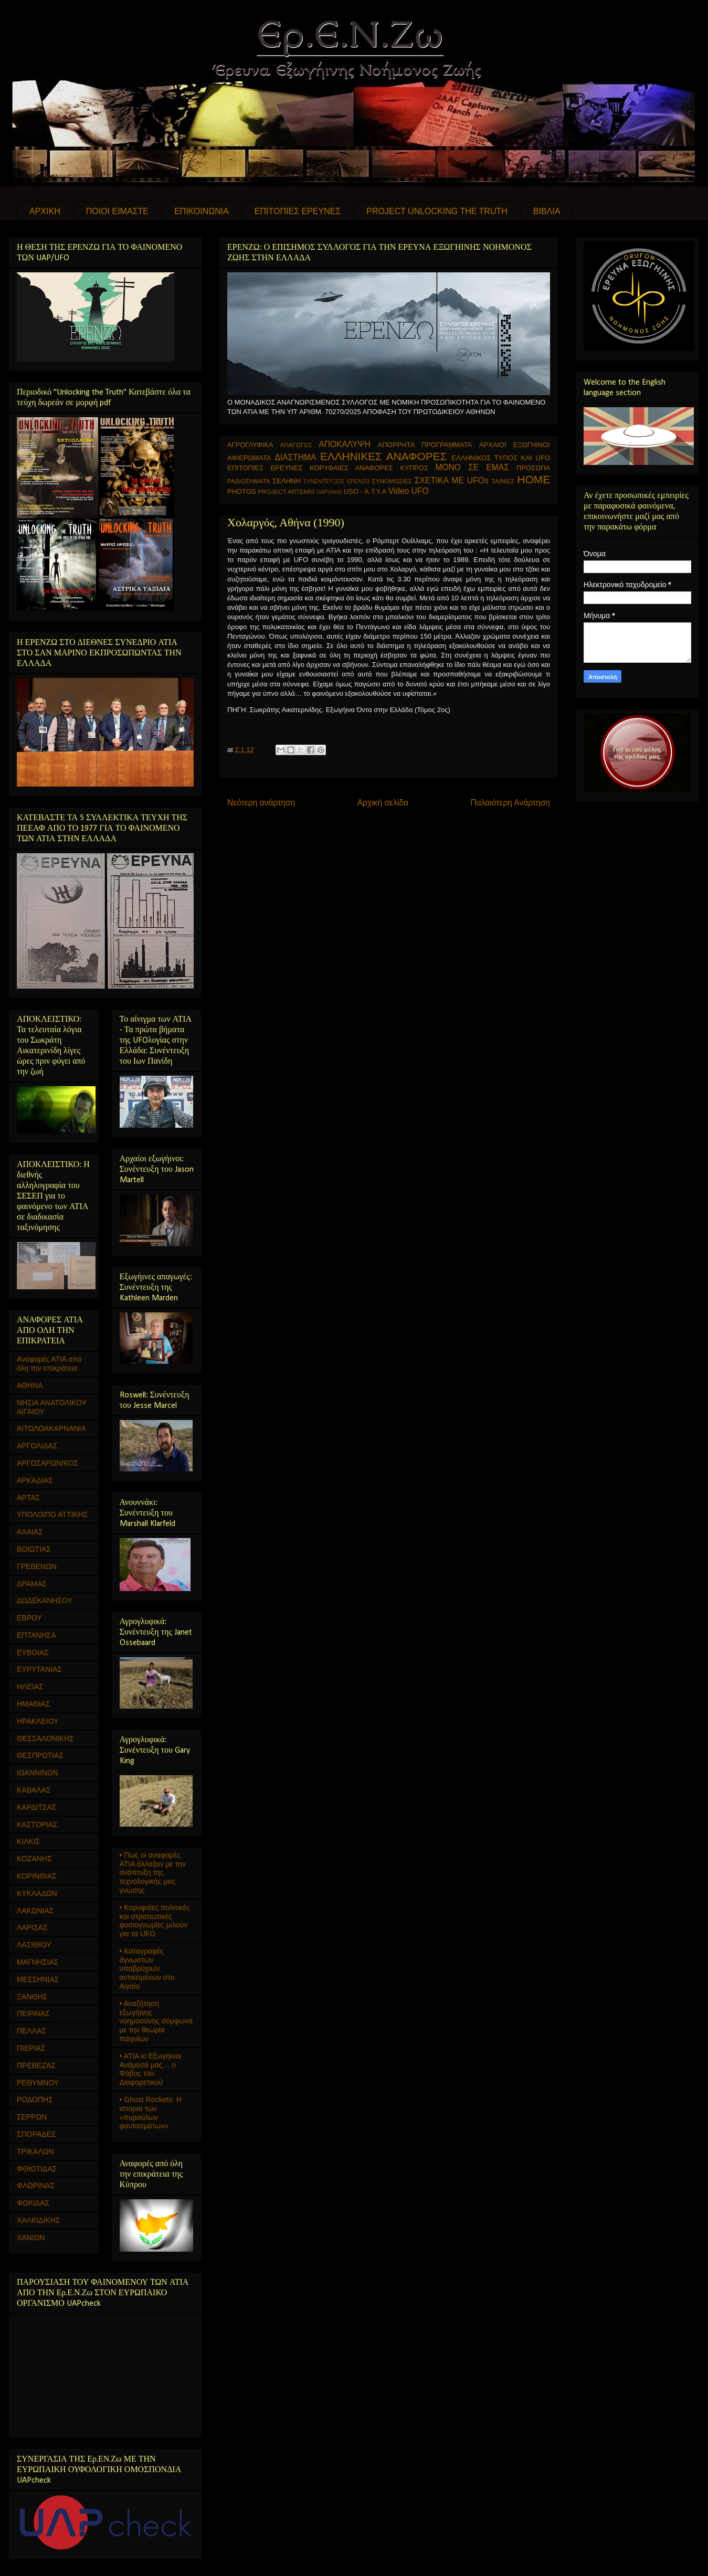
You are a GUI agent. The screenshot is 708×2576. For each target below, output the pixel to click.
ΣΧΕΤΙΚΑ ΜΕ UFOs (452, 480)
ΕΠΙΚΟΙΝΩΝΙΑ (201, 211)
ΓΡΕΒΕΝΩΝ (37, 1566)
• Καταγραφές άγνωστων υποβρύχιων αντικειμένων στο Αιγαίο (147, 1968)
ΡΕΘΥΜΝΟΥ (38, 2083)
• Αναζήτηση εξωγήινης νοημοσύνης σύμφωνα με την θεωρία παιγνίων (156, 2021)
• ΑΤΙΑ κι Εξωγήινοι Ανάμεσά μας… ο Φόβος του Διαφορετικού (151, 2069)
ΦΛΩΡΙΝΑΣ (36, 2185)
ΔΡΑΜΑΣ (32, 1583)
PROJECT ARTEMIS (286, 491)
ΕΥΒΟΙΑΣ (33, 1652)
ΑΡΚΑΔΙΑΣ (35, 1480)
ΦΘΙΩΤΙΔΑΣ (37, 2169)
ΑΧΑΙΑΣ (30, 1532)
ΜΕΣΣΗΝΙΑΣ (38, 1979)
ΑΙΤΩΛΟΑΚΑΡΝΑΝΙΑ (51, 1428)
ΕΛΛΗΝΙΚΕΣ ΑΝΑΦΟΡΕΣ (383, 456)
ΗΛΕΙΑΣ (30, 1686)
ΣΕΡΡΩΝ (32, 2117)
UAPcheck (329, 492)
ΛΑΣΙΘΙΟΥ (34, 1945)
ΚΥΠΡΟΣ (414, 468)
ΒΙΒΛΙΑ (547, 211)
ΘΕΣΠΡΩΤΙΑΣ (40, 1755)
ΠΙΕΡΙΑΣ (31, 2048)
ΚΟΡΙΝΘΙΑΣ (37, 1876)
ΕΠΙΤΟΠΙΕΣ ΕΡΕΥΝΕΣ (298, 211)
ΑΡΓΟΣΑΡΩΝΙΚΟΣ (48, 1463)
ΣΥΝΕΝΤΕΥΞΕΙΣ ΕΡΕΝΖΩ (336, 481)
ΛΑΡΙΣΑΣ (32, 1927)
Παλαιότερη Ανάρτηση (510, 802)
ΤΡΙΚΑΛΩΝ (35, 2151)
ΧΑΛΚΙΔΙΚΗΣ (38, 2220)
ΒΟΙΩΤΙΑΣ (34, 1549)
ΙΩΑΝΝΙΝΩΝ (37, 1772)
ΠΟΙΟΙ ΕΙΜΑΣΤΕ (117, 211)
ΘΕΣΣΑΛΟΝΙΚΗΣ (45, 1738)
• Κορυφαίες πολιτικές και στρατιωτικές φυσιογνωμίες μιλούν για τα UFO (155, 1920)
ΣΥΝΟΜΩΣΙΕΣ (392, 481)
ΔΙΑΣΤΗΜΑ (295, 457)
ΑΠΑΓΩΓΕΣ (296, 444)
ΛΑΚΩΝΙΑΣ (35, 1910)
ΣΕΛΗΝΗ (286, 481)
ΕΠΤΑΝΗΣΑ (36, 1635)
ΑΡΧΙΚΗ (44, 211)
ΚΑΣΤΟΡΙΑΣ (37, 1824)
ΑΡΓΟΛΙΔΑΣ (37, 1445)
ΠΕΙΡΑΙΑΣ (33, 2013)
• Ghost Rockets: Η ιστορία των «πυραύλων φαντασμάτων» (151, 2112)
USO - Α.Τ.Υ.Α (365, 491)
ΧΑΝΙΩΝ (31, 2237)
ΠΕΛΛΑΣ (31, 2031)
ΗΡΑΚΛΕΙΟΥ (37, 1721)
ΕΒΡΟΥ (29, 1618)
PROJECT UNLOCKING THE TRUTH (436, 211)
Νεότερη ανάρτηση (261, 802)
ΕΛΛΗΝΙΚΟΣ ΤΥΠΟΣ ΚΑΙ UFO (500, 458)
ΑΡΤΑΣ (28, 1497)
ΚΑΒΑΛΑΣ (34, 1790)
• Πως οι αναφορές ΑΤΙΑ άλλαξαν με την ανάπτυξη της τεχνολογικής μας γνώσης (153, 1872)
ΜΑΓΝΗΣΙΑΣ (37, 1962)
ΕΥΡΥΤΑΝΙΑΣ (39, 1669)
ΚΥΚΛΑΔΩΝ (37, 1893)
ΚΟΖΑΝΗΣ (34, 1858)
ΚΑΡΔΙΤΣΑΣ (36, 1807)
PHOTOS (241, 491)
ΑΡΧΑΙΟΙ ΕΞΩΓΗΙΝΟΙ (514, 445)
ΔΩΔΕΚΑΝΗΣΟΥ (44, 1600)
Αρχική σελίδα (382, 802)
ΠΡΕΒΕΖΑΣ (36, 2065)
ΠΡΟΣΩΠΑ (533, 468)
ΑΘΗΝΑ (30, 1385)
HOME (533, 479)
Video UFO (408, 490)
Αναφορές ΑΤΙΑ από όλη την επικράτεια (49, 1363)
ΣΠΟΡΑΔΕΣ (36, 2134)
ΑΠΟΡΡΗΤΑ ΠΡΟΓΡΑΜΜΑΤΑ (425, 445)
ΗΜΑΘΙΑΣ (33, 1704)
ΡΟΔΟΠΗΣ (35, 2099)
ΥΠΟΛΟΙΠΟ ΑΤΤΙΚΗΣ (52, 1514)
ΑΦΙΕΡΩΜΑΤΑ (249, 458)
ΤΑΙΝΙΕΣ (503, 481)
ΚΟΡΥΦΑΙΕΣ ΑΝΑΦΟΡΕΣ (351, 468)
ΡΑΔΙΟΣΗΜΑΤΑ (248, 481)
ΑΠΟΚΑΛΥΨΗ (345, 444)
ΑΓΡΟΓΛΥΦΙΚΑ (250, 445)
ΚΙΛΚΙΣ (28, 1841)
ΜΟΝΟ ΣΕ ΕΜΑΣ (472, 467)
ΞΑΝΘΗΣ (32, 1996)
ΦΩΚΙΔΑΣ (33, 2203)
